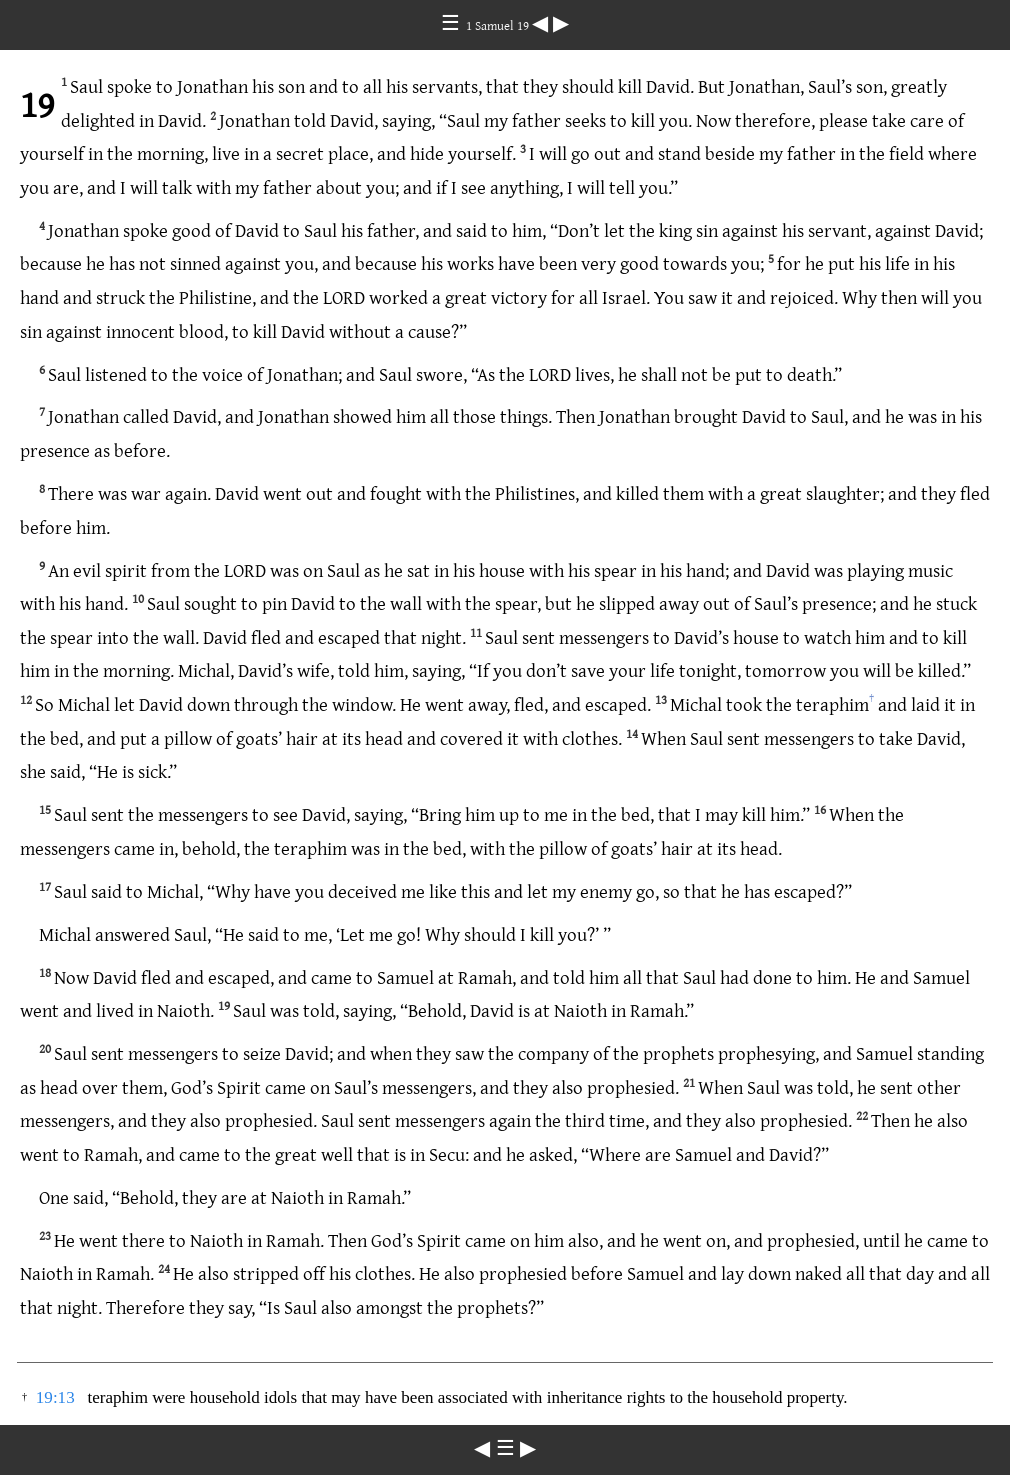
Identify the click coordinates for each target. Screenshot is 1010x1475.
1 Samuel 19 (499, 25)
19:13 (55, 1397)
